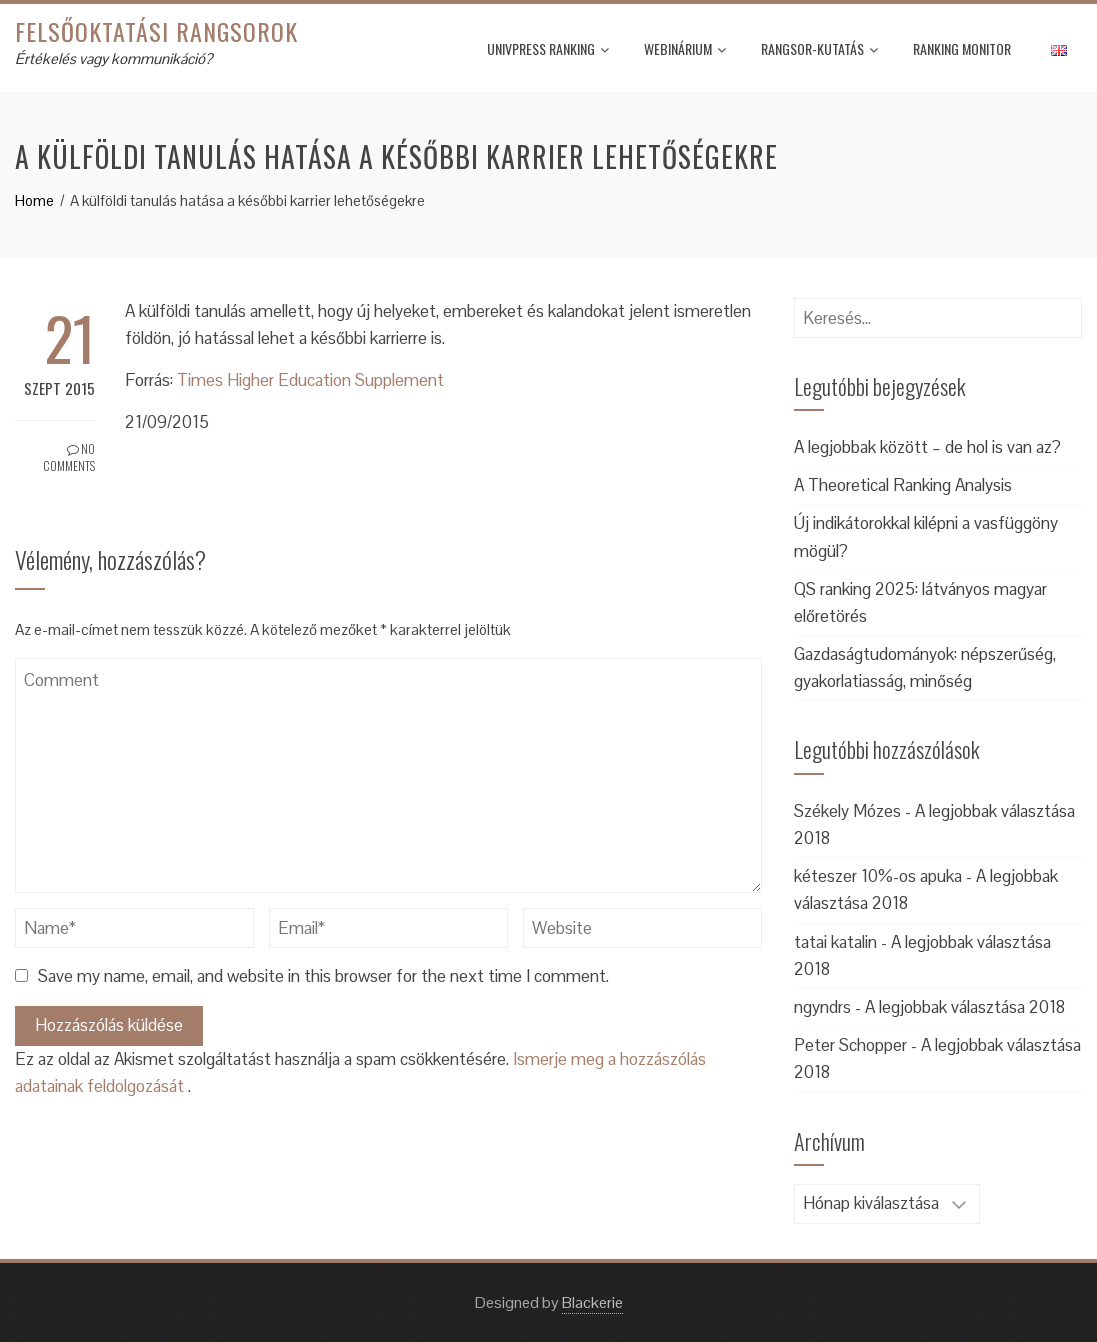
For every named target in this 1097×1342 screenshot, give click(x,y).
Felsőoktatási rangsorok (156, 31)
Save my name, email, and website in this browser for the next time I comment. (323, 976)
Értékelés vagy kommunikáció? (113, 58)
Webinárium (685, 48)
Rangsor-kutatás (819, 48)
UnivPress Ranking (548, 48)
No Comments (69, 457)
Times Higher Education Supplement (310, 380)
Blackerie (592, 1302)
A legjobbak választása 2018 (965, 1007)
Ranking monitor (962, 48)
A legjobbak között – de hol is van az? (927, 447)
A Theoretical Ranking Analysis (903, 485)
